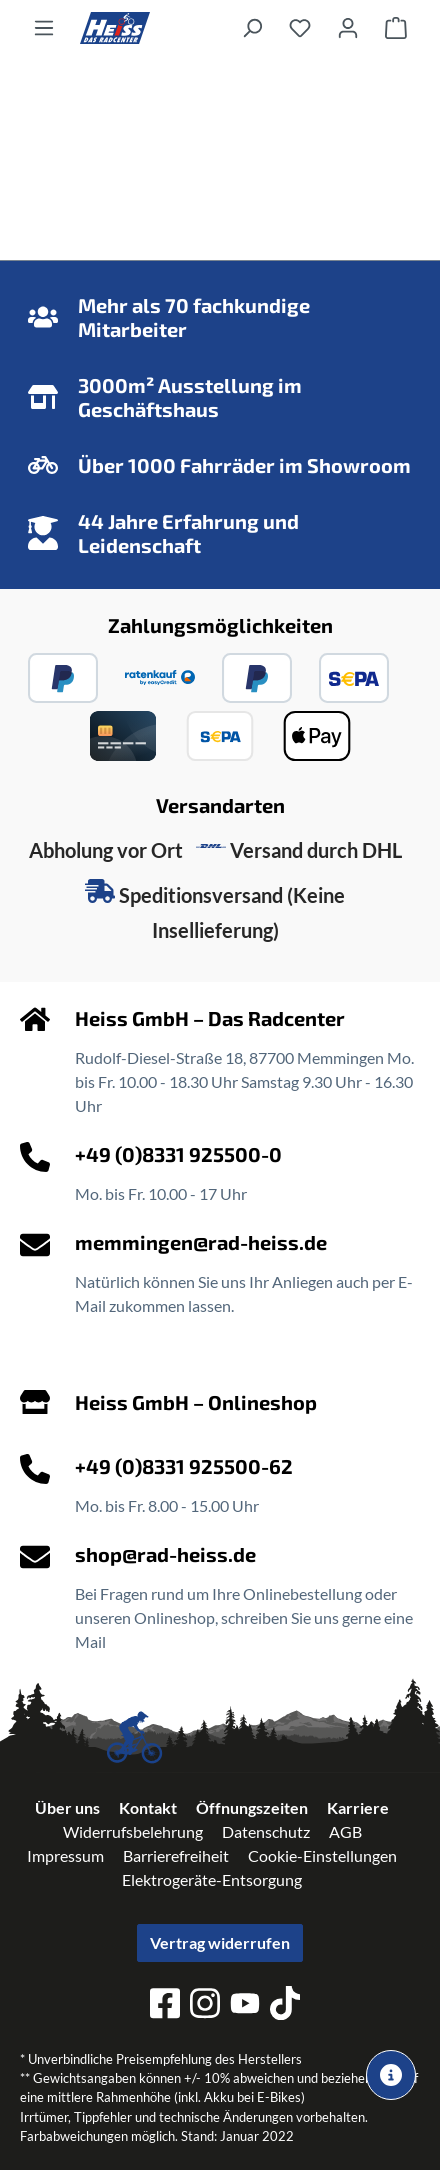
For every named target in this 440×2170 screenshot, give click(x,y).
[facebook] (165, 2006)
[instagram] (205, 2006)
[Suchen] (252, 27)
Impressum (65, 1855)
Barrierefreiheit (176, 1855)
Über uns (67, 1807)
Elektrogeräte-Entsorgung (212, 1879)
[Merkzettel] (300, 27)
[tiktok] (285, 2006)
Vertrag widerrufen (220, 1942)
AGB (345, 1831)
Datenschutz (266, 1831)
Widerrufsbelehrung (133, 1831)
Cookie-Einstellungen (322, 1855)
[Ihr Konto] (348, 27)
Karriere (358, 1807)
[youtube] (245, 2006)
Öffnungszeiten (252, 1807)
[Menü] (44, 27)
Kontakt (148, 1807)
